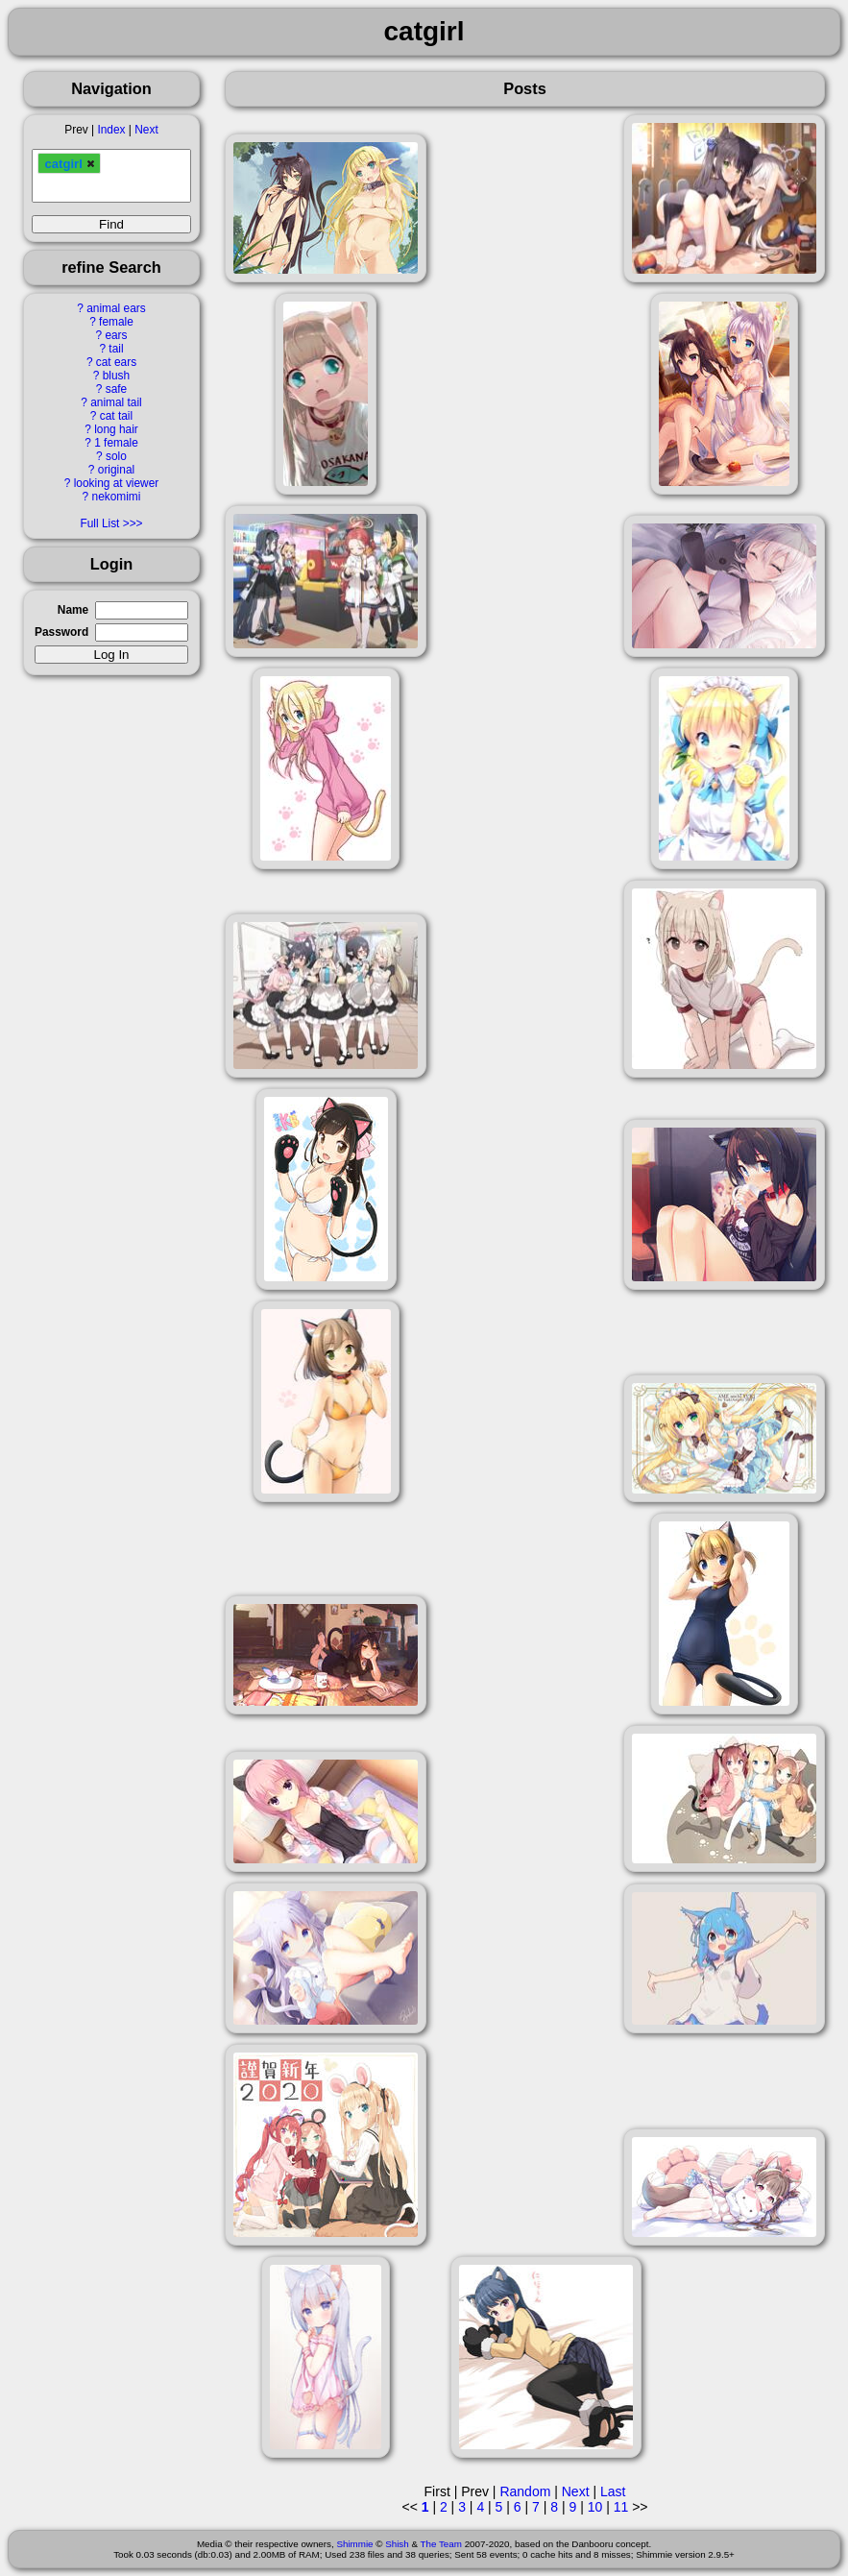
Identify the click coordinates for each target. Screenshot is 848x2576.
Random (524, 2491)
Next (145, 129)
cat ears (116, 362)
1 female (116, 443)
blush (116, 375)
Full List (99, 523)
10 (595, 2507)
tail (116, 348)
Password (61, 632)
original (116, 469)
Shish (397, 2544)
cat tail (116, 416)
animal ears (115, 308)
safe (116, 389)
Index (111, 129)
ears (116, 335)
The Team (441, 2544)
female (116, 321)
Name (73, 610)
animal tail (116, 402)
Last (612, 2491)
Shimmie (354, 2544)
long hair (116, 429)
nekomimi (116, 496)
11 (621, 2507)
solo (116, 456)
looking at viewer (116, 483)
